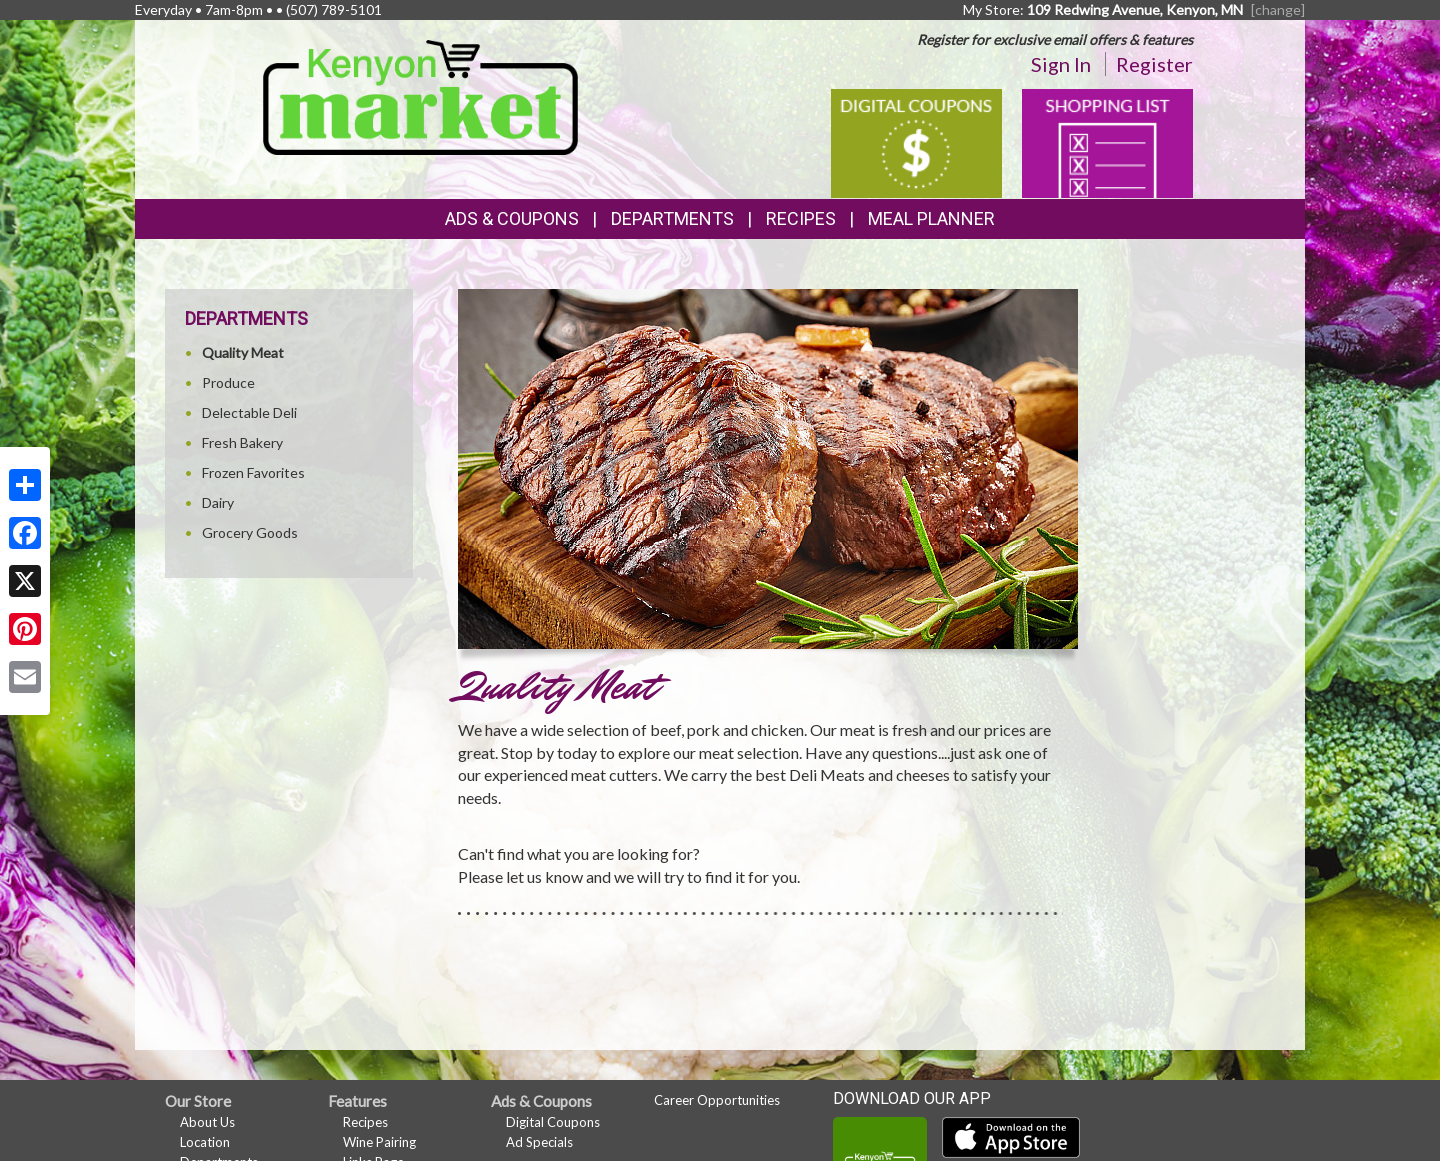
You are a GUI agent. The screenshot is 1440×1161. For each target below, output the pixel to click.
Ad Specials (539, 1142)
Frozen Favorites (253, 472)
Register (1154, 64)
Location (205, 1142)
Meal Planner (931, 218)
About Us (207, 1122)
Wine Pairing (379, 1142)
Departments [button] (672, 218)
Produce (228, 382)
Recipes (801, 218)
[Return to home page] (420, 95)
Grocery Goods (250, 532)
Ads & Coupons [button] (512, 218)
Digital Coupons (553, 1122)
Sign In (1061, 64)
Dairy (218, 502)
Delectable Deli (249, 412)
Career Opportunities (717, 1100)
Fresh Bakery (242, 442)
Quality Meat (243, 352)
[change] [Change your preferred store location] (1278, 9)
